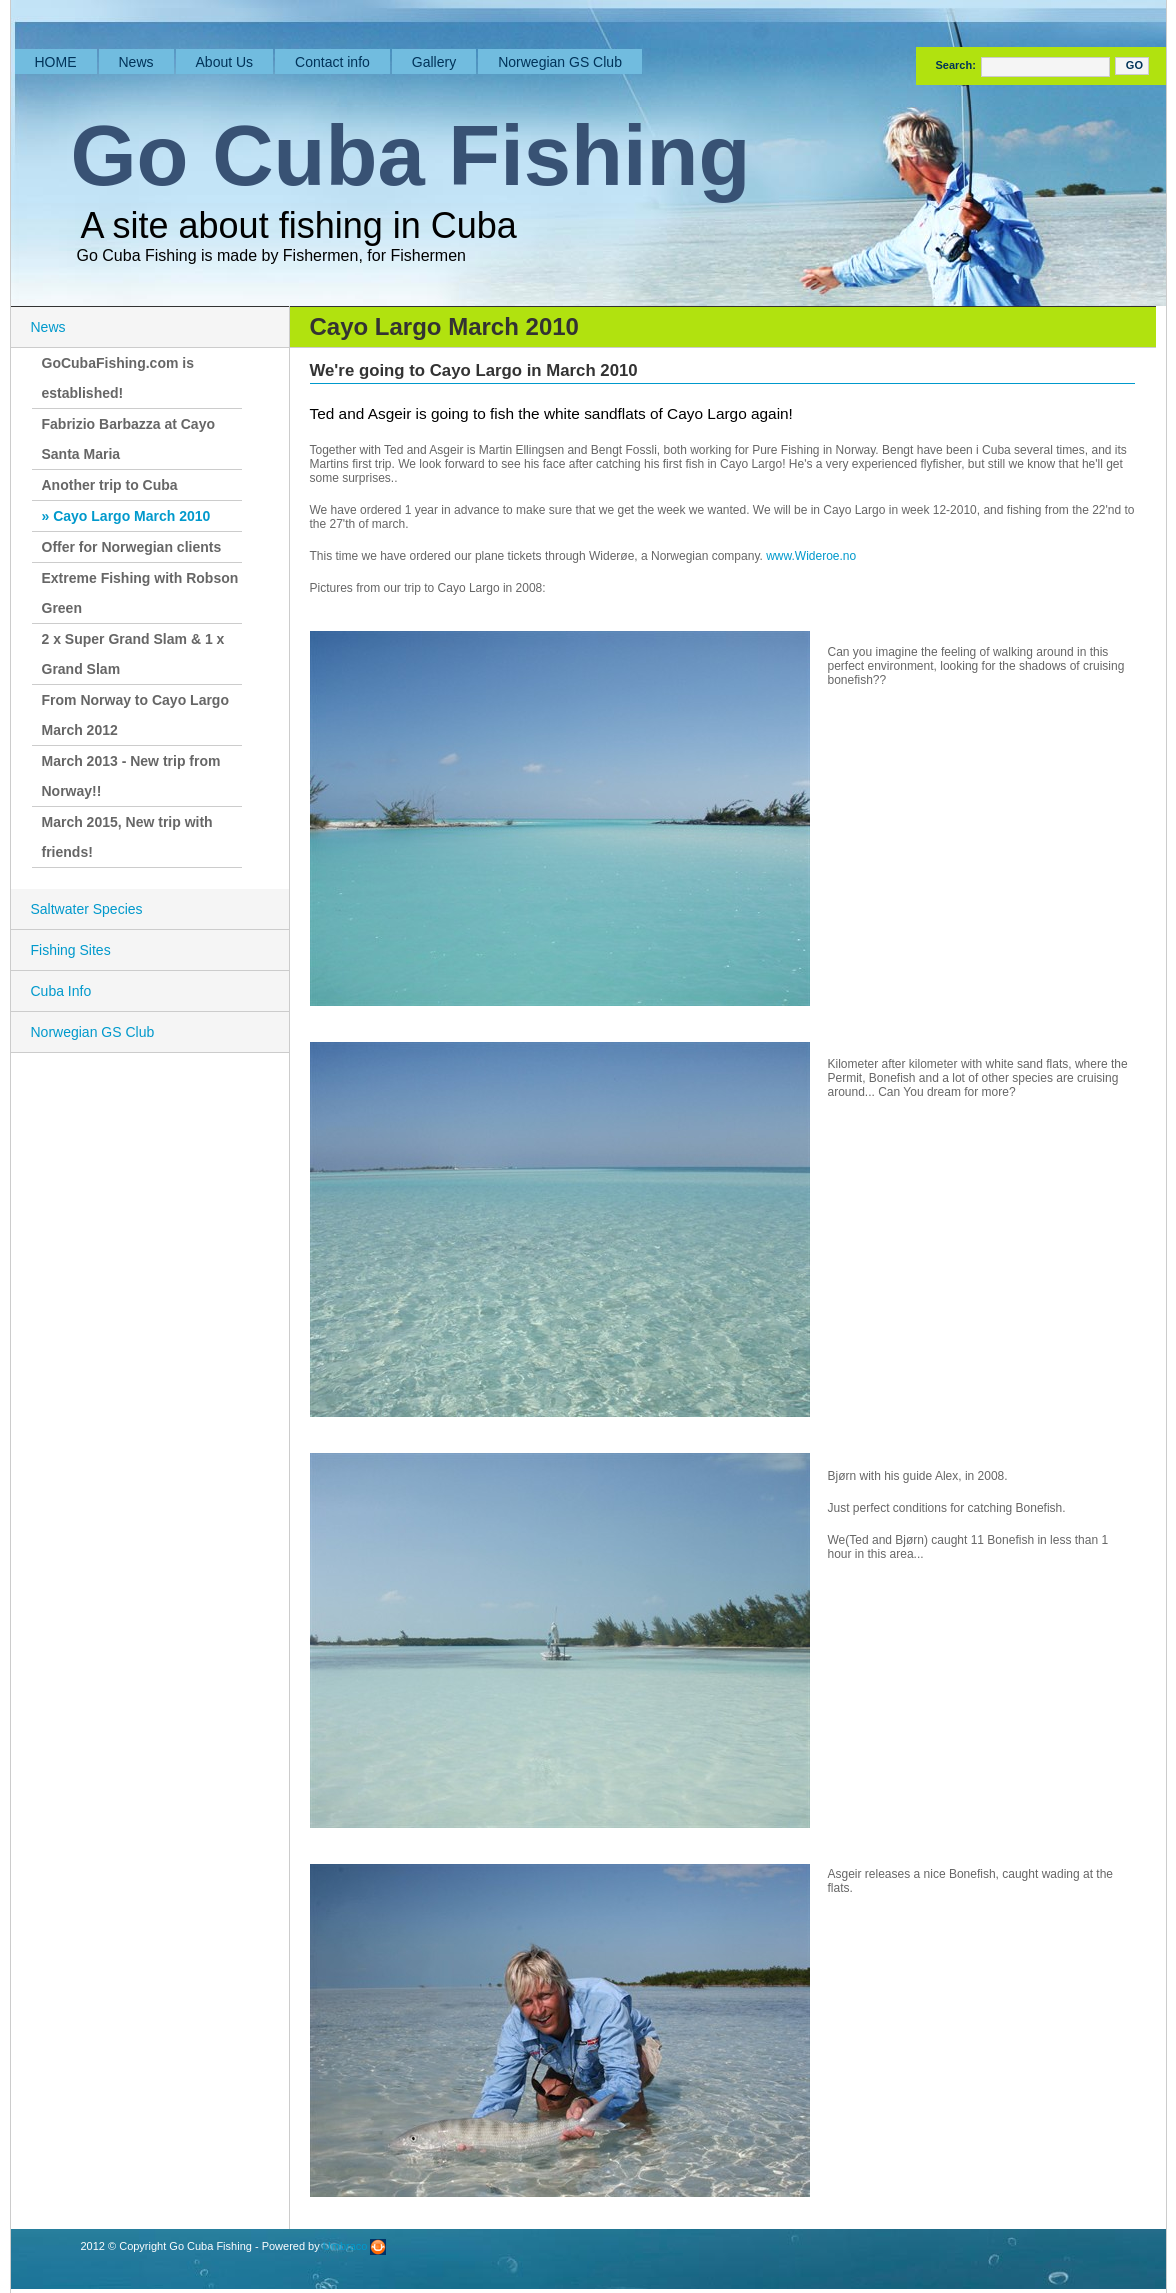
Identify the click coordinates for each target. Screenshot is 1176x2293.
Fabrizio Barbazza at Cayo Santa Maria (129, 439)
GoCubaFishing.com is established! (118, 378)
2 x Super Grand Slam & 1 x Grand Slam (133, 654)
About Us (225, 62)
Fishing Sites (71, 950)
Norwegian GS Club (560, 62)
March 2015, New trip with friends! (127, 837)
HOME (56, 62)
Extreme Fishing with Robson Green (140, 593)
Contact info (332, 62)
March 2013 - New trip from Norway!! (131, 776)
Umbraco (355, 2246)
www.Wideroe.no (811, 556)
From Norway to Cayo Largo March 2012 (135, 715)
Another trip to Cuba (110, 485)
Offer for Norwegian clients (132, 547)
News (136, 62)
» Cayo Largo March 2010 (126, 516)
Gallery (434, 62)
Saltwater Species (87, 909)
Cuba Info (61, 991)
